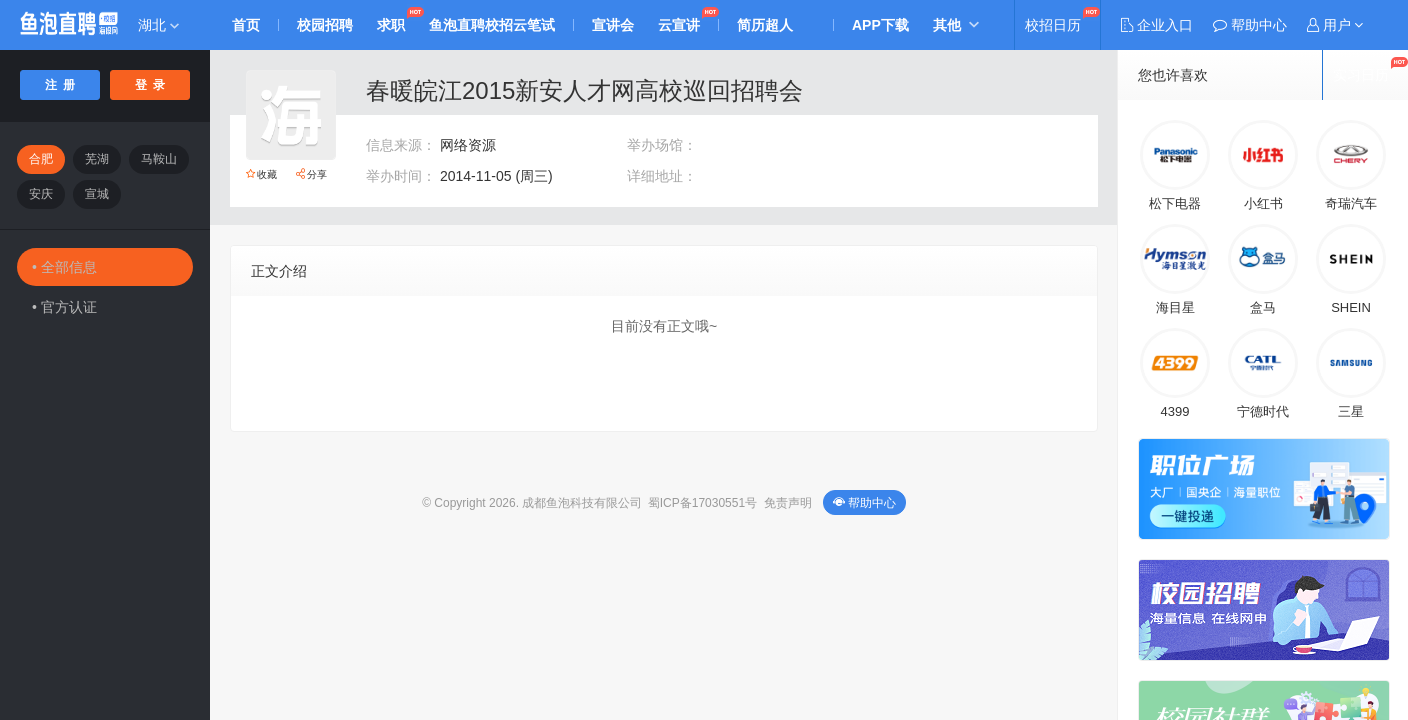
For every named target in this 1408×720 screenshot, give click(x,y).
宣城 (97, 194)
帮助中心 (864, 503)
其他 (947, 25)
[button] (1335, 25)
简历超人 (765, 25)
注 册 (60, 85)
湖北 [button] (158, 25)
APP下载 (880, 25)
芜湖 (97, 159)
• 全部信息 (64, 267)
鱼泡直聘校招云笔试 (492, 25)
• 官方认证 (64, 307)
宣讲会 (613, 25)
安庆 (41, 194)
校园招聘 (325, 25)
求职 (391, 25)
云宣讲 (679, 25)
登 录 (150, 85)
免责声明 (788, 503)
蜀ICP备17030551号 (702, 503)
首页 (246, 25)
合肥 (41, 159)
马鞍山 (159, 159)
